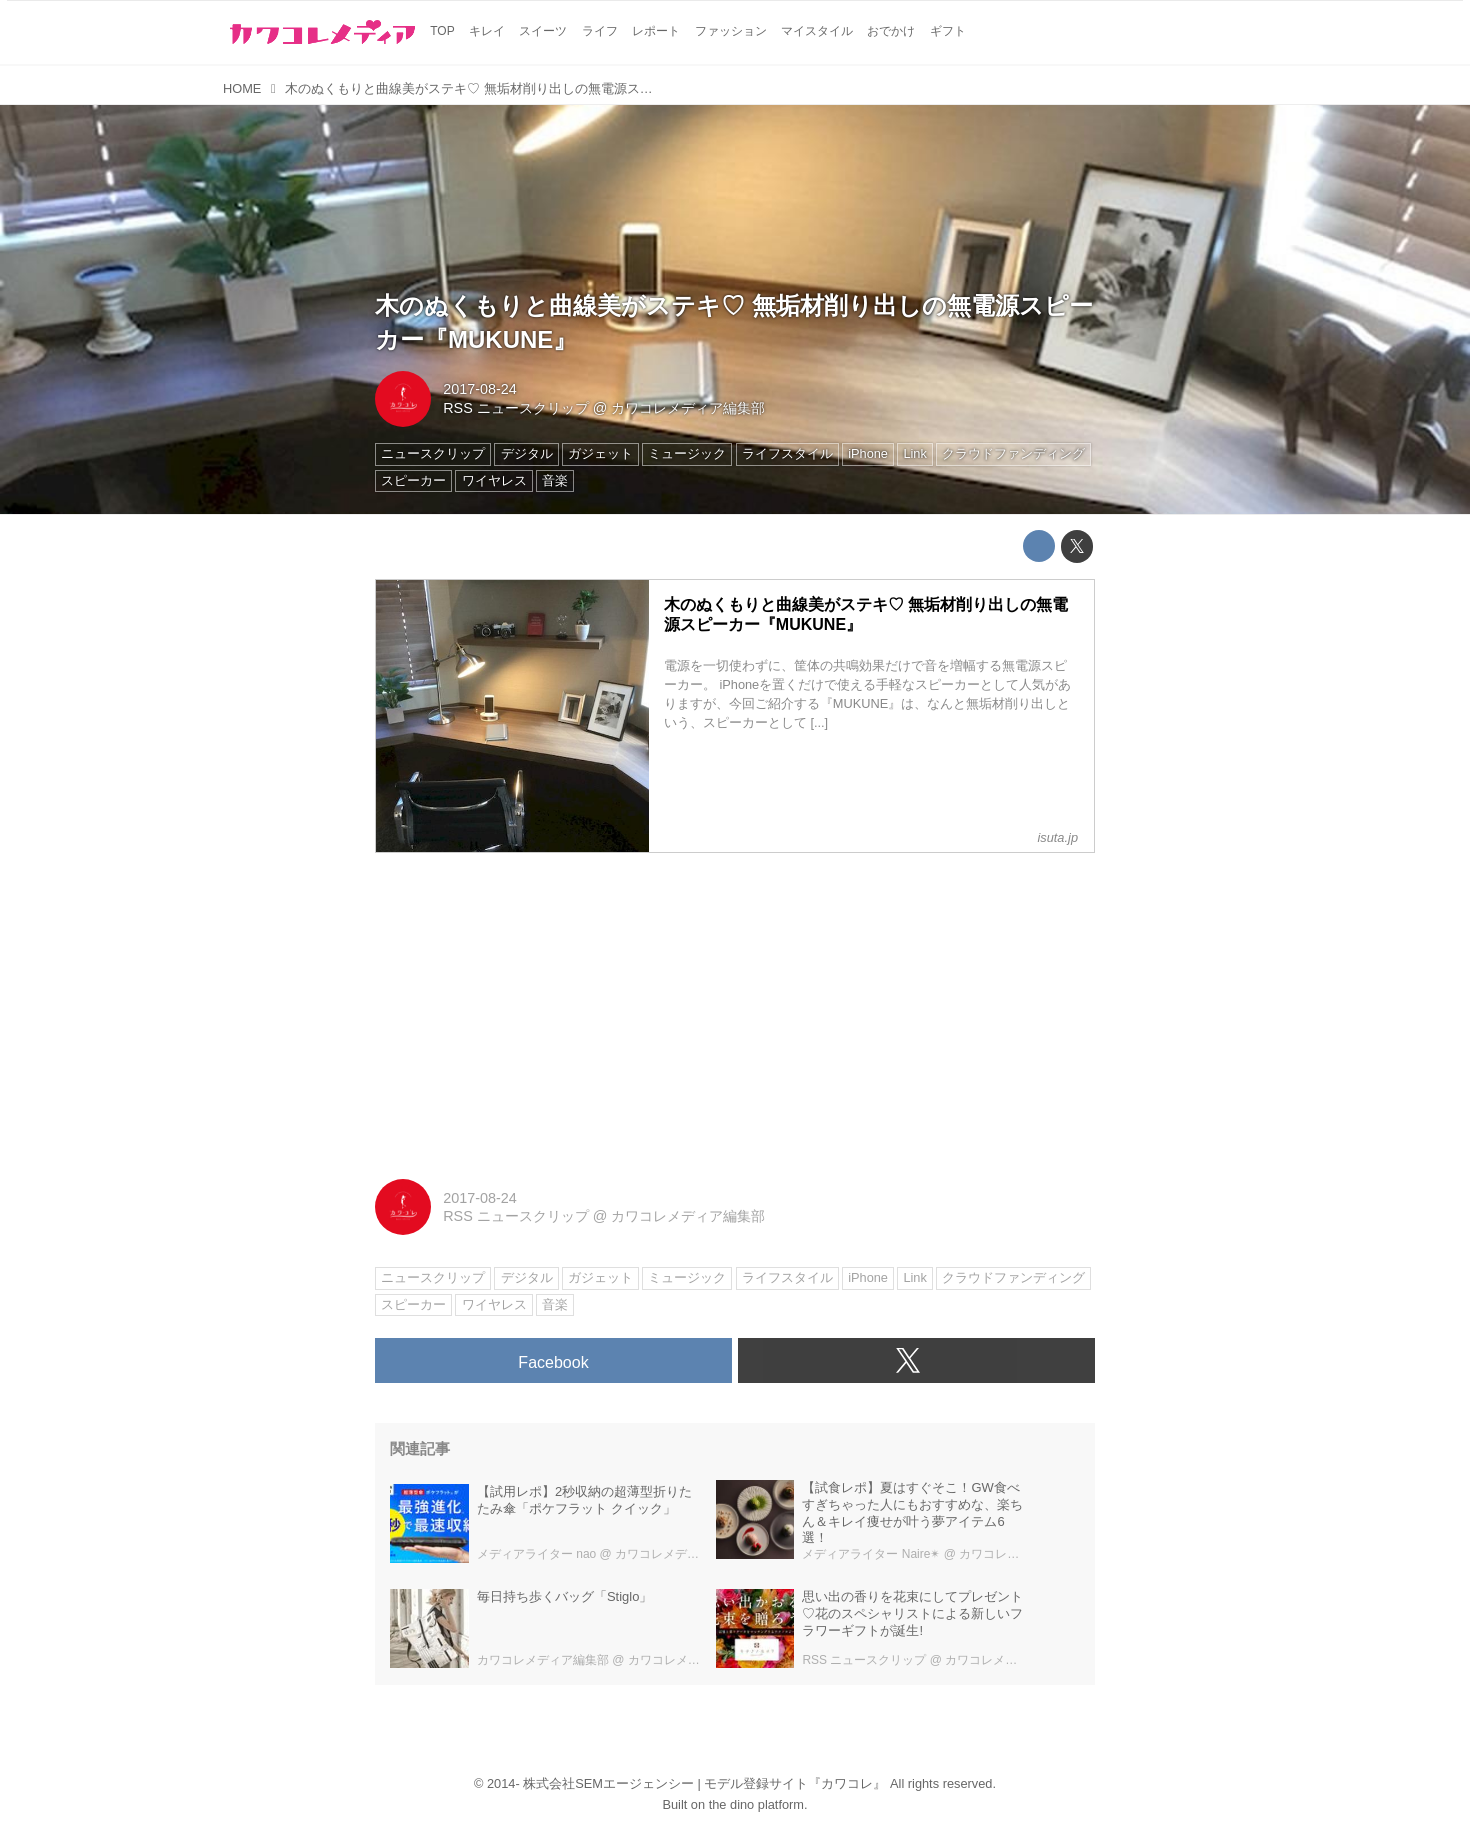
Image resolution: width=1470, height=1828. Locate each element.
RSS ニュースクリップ (516, 408)
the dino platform (756, 1804)
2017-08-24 (480, 389)
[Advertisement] (735, 1009)
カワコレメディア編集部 (688, 408)
